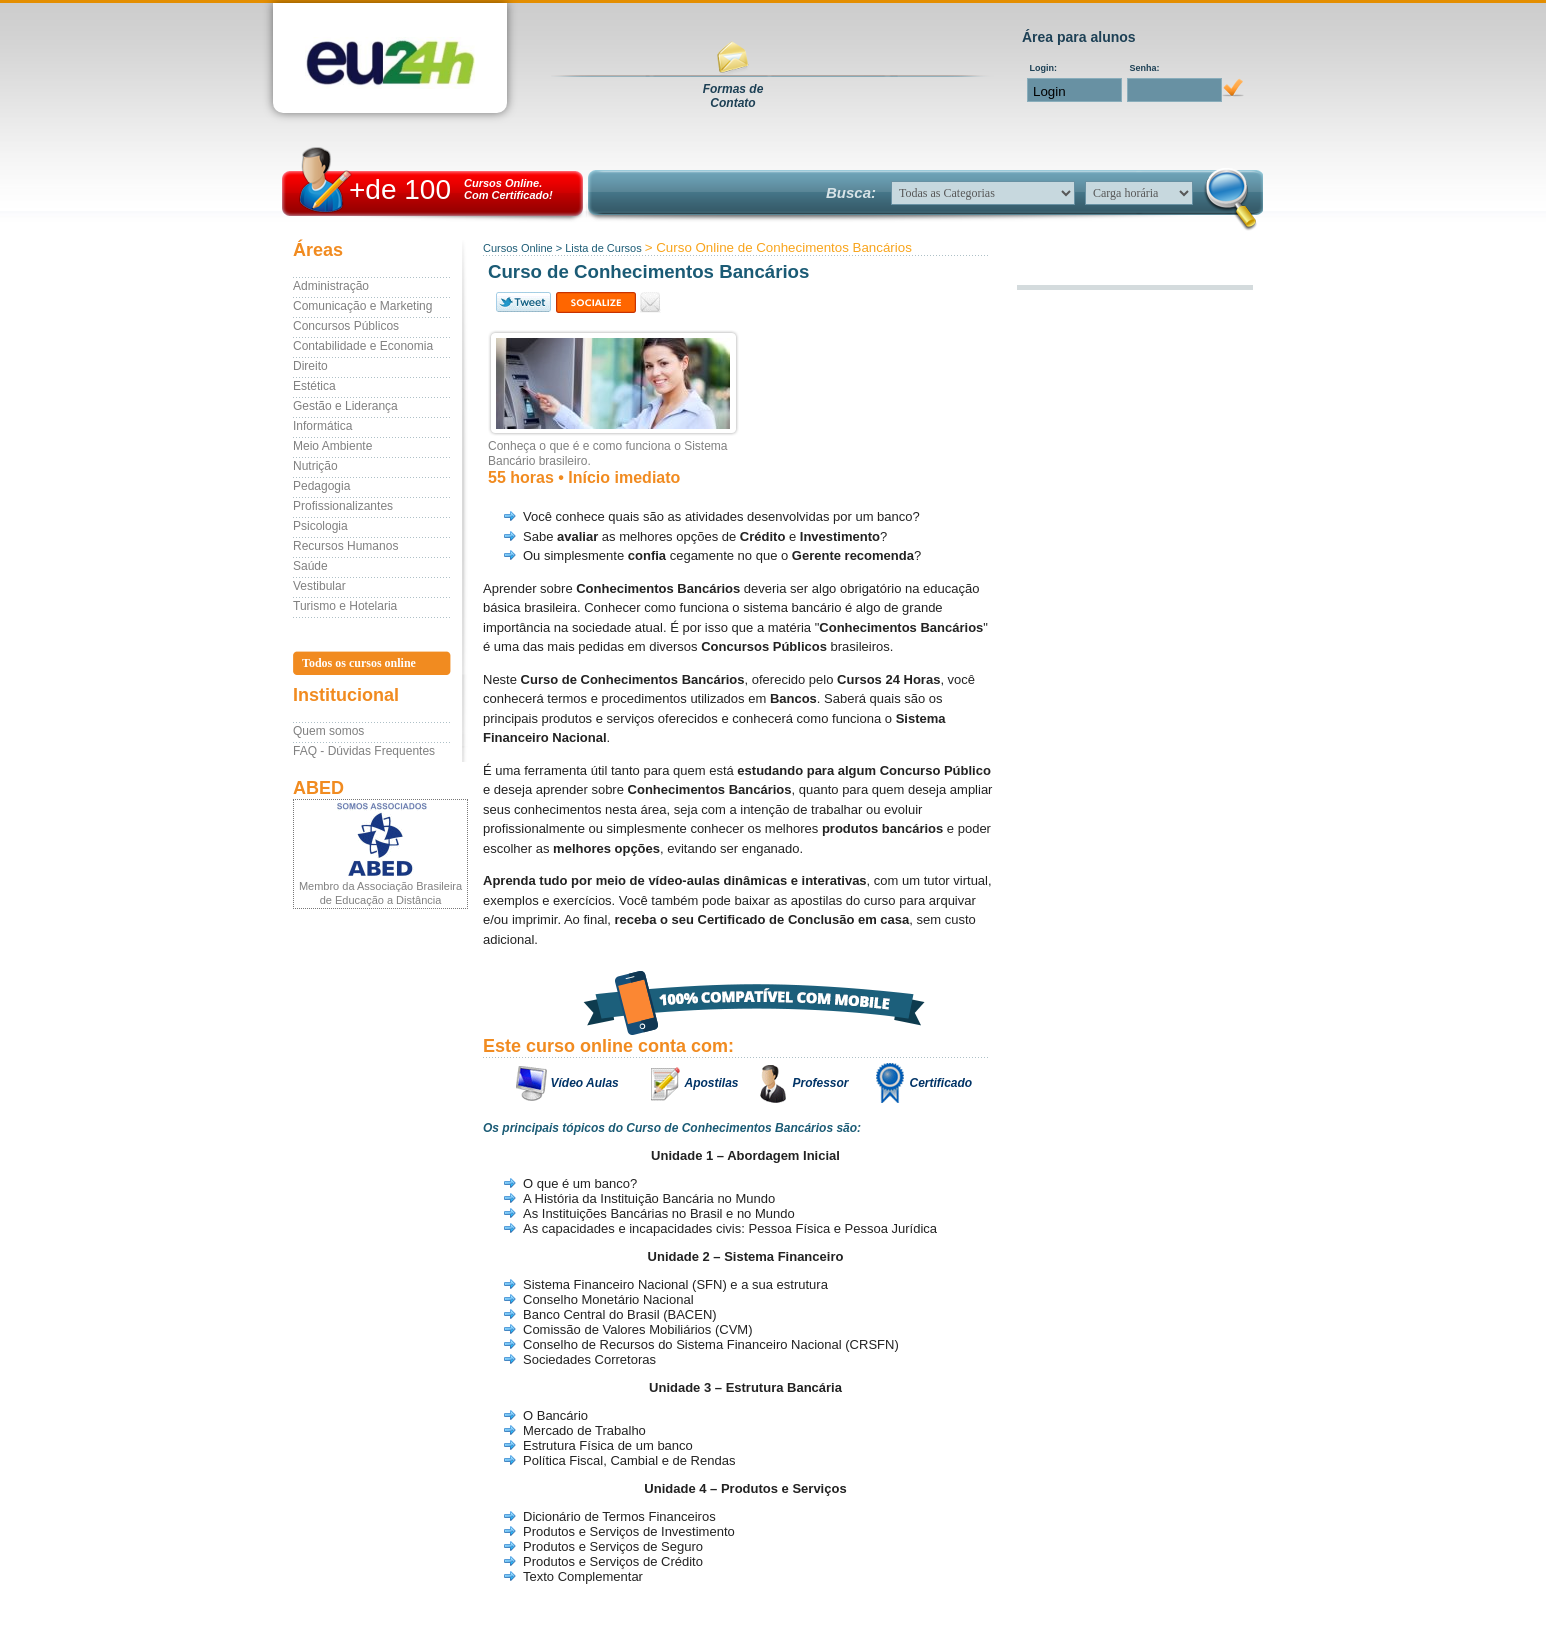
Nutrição (315, 466)
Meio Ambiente (332, 446)
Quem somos (328, 731)
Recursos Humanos (345, 546)
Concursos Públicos (346, 326)
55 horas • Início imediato (584, 477)
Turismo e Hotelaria (345, 606)
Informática (322, 426)
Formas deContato (733, 96)
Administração (331, 286)
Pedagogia (321, 486)
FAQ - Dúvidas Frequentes (364, 751)
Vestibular (319, 586)
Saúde (310, 566)
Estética (314, 386)
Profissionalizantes (343, 506)
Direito (310, 366)
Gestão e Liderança (345, 406)
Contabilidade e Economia (363, 346)
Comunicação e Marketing (362, 306)
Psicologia (320, 526)
